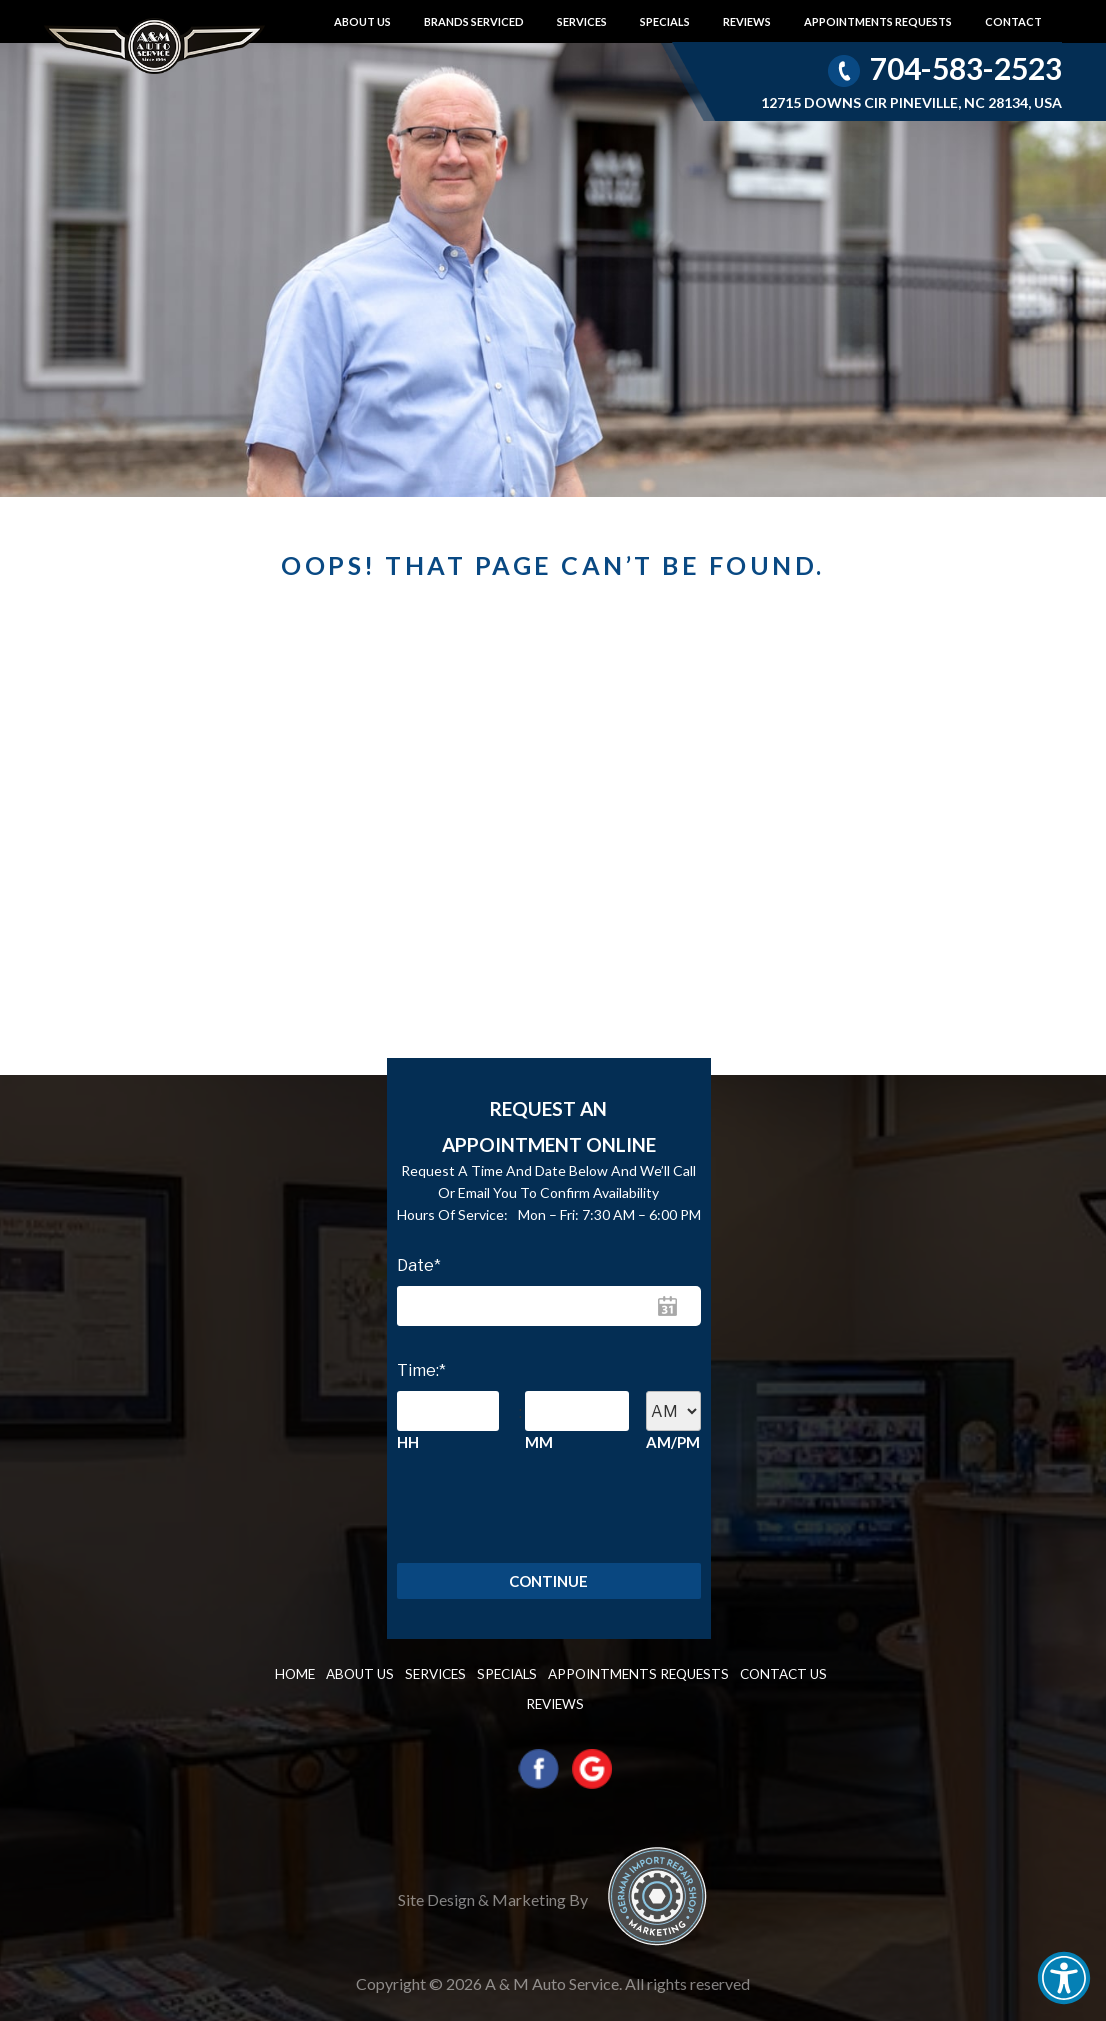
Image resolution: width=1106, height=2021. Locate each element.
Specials (665, 21)
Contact (1013, 21)
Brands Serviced (474, 21)
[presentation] (488, 1507)
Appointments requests (878, 21)
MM (539, 1442)
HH (408, 1442)
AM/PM (673, 1442)
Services (582, 21)
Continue (548, 1584)
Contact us (725, 1679)
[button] (1064, 1978)
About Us (362, 21)
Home (301, 1679)
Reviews (747, 21)
